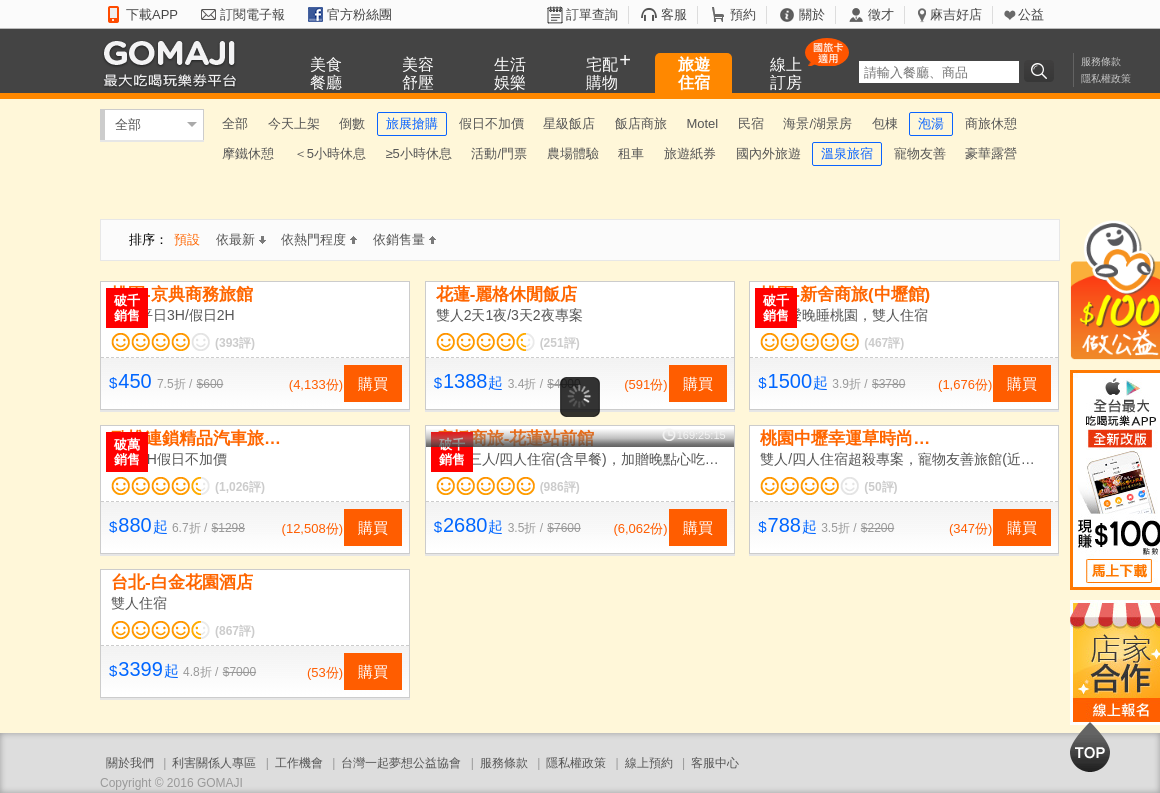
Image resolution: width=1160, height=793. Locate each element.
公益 (1031, 14)
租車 (631, 153)
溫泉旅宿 (847, 153)
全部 (128, 124)
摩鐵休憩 (248, 153)
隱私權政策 (1106, 78)
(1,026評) (240, 487)
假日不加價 (491, 123)
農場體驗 (573, 153)
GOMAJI (175, 62)
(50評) (880, 487)
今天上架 (294, 123)
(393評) (235, 343)
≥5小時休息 (418, 153)
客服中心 (715, 763)
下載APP (152, 14)
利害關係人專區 (214, 763)
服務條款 (1101, 61)
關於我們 (130, 763)
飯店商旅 (641, 123)
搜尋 (1042, 71)
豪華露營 (991, 153)
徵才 (881, 14)
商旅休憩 (991, 123)
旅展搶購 (412, 123)
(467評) (884, 343)
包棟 (885, 123)
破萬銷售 (127, 452)
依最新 (241, 239)
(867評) (235, 631)
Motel (702, 123)
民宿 (751, 123)
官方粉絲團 (359, 14)
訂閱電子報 (252, 14)
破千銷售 (127, 308)
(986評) (560, 487)
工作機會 (299, 763)
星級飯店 (569, 123)
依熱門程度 (319, 239)
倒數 (352, 123)
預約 (743, 14)
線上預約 (649, 763)
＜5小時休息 (330, 153)
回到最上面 (1090, 747)
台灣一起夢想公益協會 (401, 763)
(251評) (560, 343)
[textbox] (939, 72)
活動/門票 (499, 153)
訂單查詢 (592, 14)
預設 (187, 239)
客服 (674, 14)
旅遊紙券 (690, 153)
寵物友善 (920, 153)
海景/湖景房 (817, 123)
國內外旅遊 (768, 153)
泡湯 (931, 123)
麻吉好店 (956, 14)
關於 (812, 14)
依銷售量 (404, 239)
